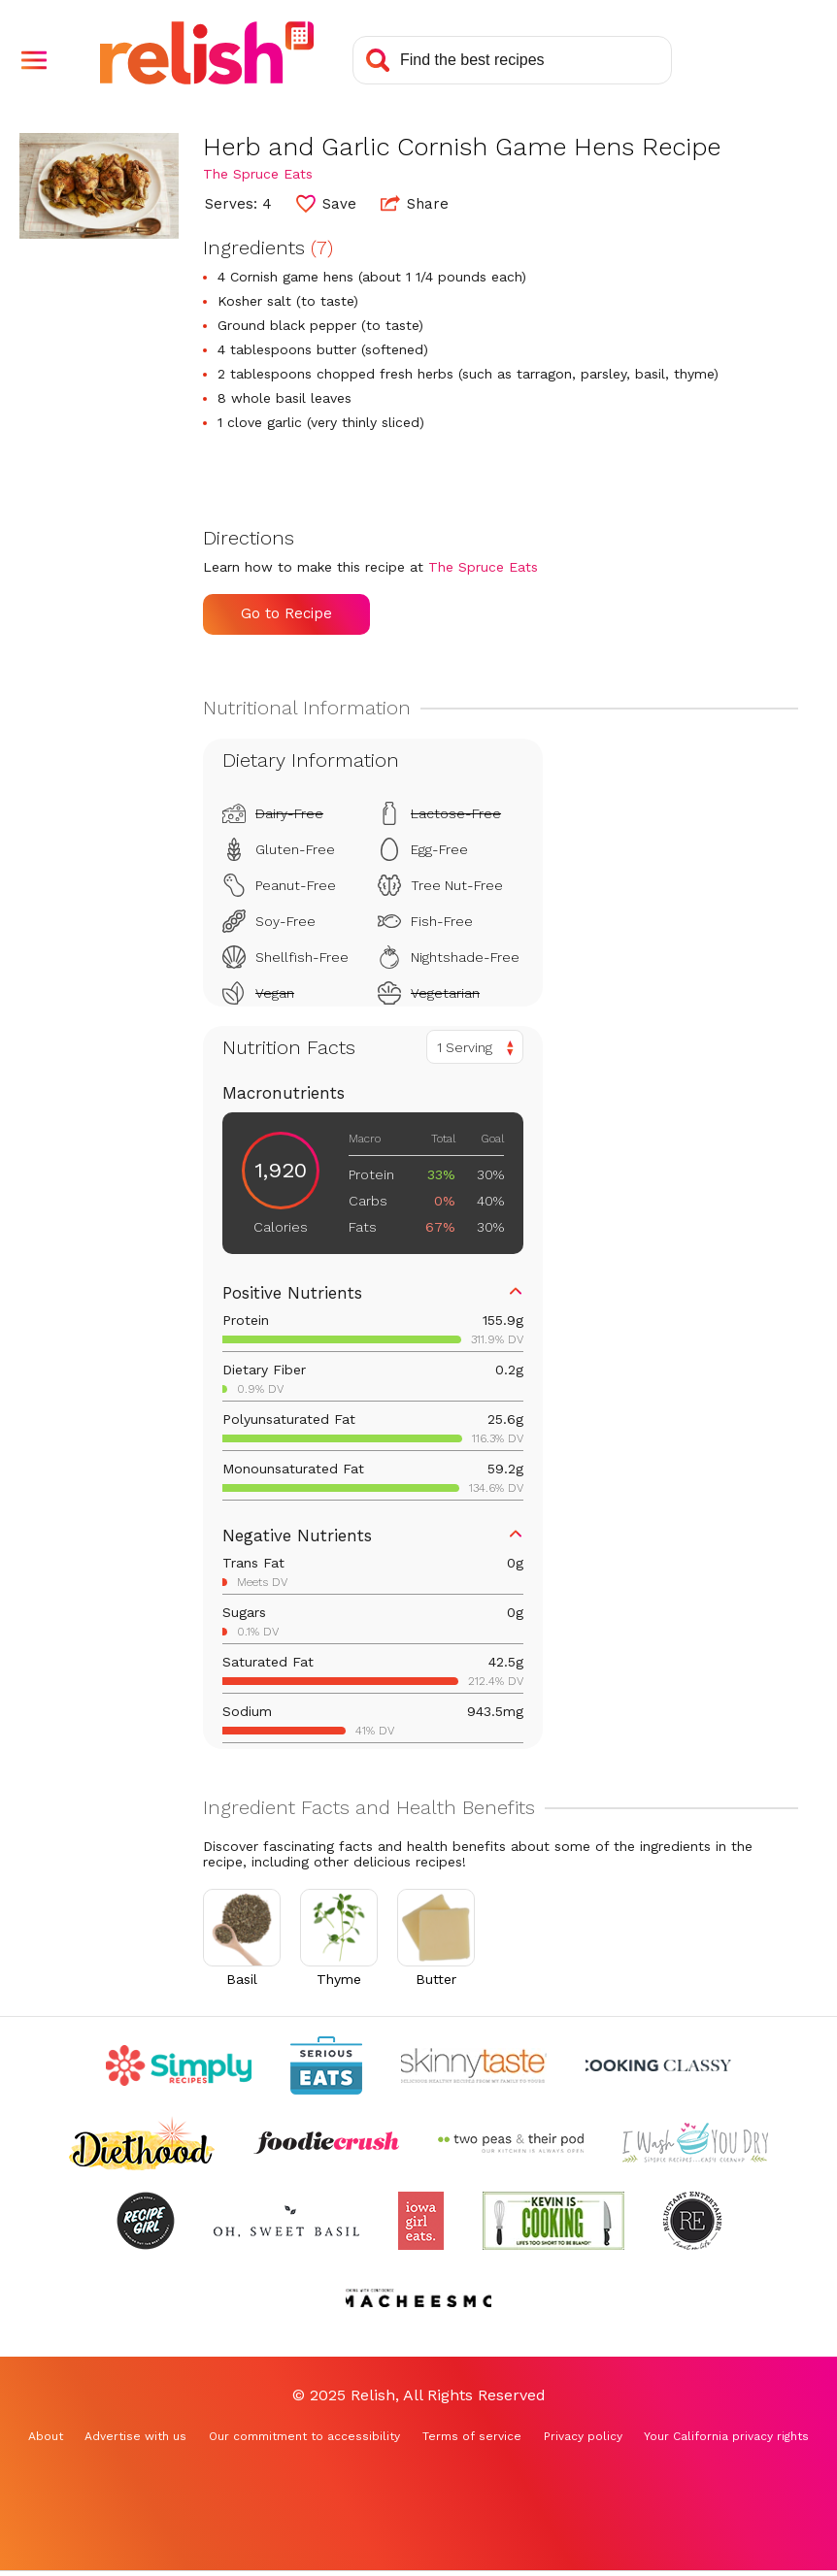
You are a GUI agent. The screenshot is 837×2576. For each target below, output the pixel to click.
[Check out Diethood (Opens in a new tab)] (142, 2143)
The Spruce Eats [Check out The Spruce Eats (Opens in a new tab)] (258, 174)
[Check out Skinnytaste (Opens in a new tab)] (474, 2065)
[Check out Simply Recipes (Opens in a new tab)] (178, 2065)
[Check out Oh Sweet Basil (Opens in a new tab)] (286, 2221)
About (45, 2436)
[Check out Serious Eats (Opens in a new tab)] (326, 2065)
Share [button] (415, 203)
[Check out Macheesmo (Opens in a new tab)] (418, 2298)
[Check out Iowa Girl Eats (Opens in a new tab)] (421, 2221)
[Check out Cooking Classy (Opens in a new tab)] (658, 2065)
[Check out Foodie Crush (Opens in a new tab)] (326, 2143)
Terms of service (471, 2436)
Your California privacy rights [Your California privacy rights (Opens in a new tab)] (726, 2436)
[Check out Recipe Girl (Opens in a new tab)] (146, 2221)
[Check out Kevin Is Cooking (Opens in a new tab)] (553, 2221)
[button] (34, 60)
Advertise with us (135, 2436)
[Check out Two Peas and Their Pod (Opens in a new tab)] (511, 2143)
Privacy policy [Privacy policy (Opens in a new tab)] (583, 2436)
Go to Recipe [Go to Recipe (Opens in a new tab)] (286, 613)
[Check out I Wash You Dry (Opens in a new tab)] (695, 2143)
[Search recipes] (512, 60)
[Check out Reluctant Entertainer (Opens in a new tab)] (692, 2221)
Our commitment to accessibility (304, 2436)
